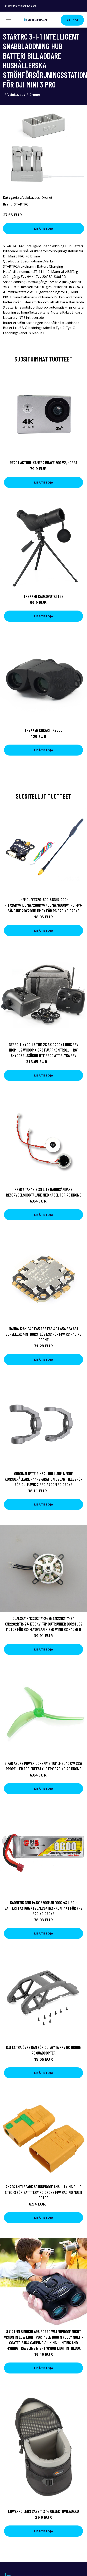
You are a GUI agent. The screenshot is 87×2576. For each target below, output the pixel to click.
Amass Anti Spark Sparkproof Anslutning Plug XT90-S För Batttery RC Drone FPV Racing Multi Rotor (43, 2192)
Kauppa (72, 20)
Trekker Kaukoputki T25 (43, 596)
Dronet (35, 94)
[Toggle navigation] (8, 19)
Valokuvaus (16, 94)
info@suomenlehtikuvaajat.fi (21, 6)
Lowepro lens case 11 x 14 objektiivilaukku (43, 2511)
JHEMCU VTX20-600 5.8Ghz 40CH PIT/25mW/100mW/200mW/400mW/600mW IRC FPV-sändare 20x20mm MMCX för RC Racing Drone (44, 905)
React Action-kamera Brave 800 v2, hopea (43, 462)
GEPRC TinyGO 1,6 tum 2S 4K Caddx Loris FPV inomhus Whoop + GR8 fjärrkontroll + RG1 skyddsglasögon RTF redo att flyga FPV (43, 1050)
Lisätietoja (43, 228)
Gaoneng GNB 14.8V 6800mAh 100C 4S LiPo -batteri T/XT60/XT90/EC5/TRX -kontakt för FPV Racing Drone (43, 1908)
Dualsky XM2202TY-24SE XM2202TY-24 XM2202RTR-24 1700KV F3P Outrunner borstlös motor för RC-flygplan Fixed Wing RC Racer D (43, 1624)
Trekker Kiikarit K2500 (43, 730)
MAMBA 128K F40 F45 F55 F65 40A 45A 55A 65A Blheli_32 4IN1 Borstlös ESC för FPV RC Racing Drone (44, 1334)
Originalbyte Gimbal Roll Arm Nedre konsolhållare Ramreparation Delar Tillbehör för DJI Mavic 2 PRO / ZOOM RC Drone (43, 1479)
